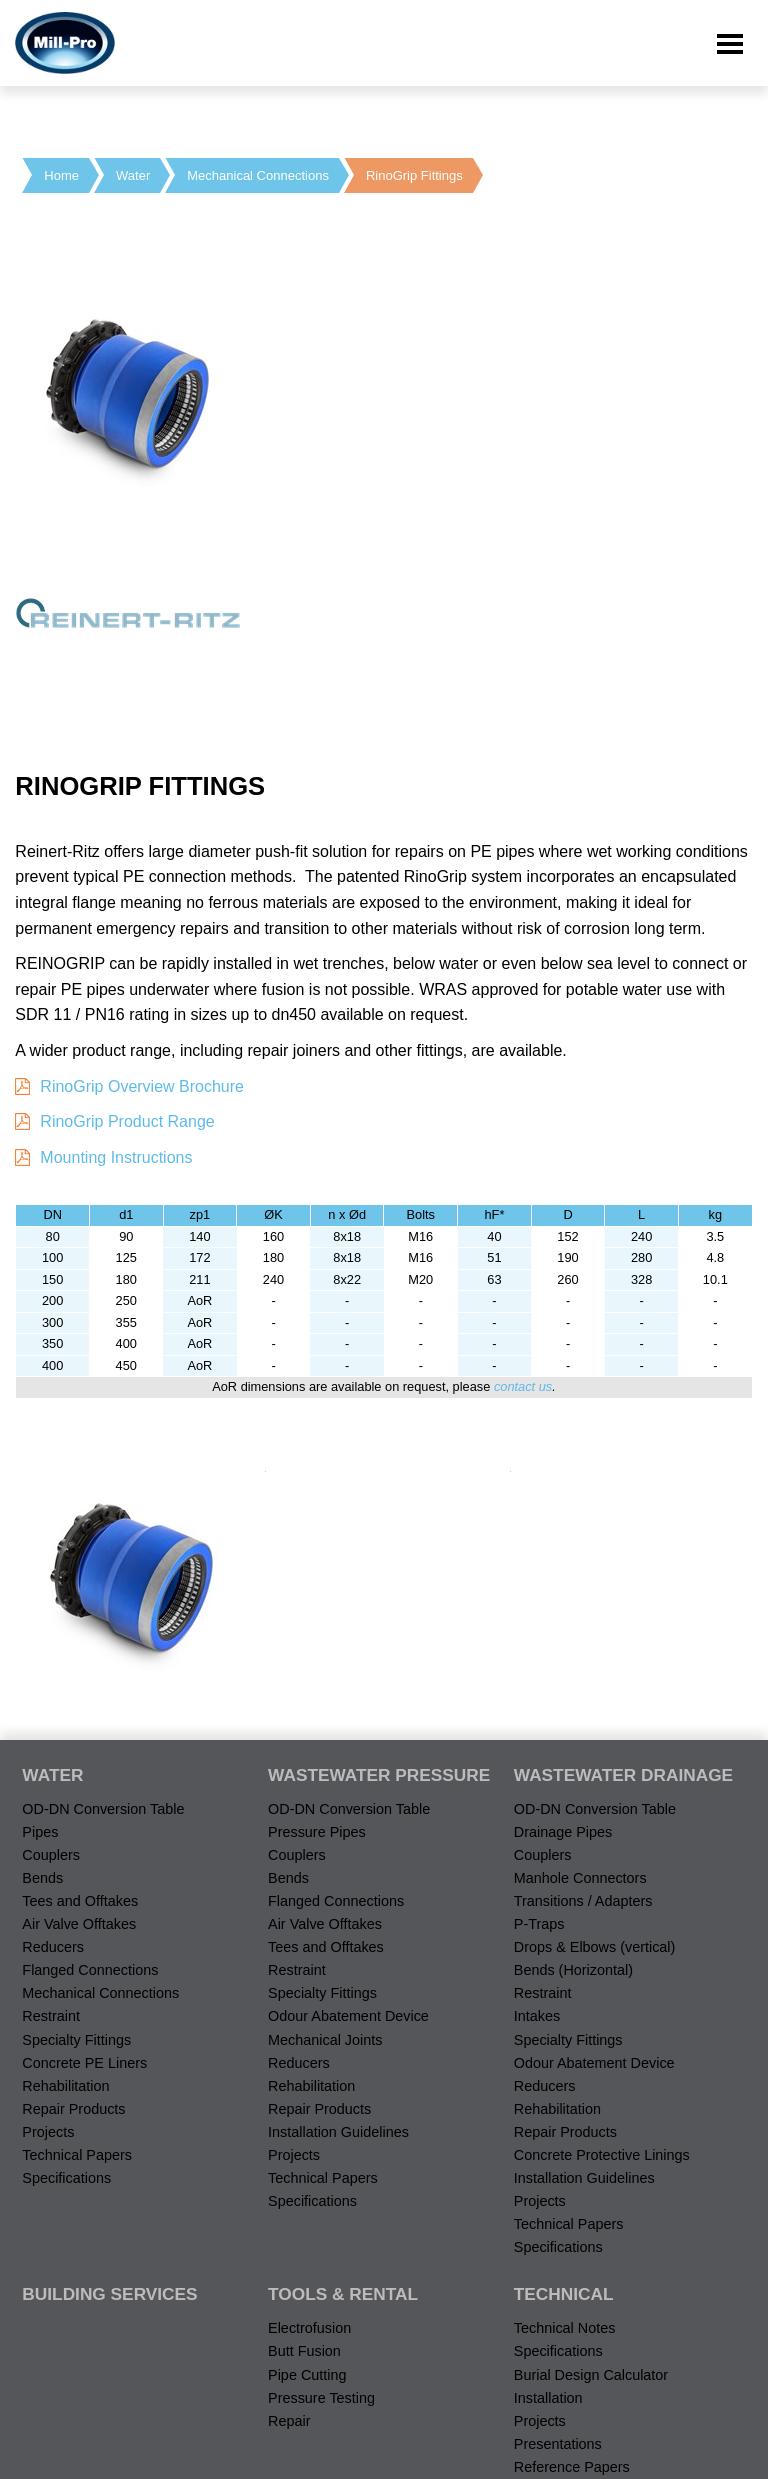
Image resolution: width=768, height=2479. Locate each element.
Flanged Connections (90, 1970)
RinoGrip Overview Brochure (142, 1086)
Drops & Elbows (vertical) (595, 1947)
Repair (289, 2421)
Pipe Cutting (307, 2375)
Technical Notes (565, 2328)
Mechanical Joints (325, 2040)
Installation (548, 2398)
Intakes (537, 2016)
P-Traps (539, 1924)
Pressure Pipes (317, 1832)
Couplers (51, 1855)
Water (133, 175)
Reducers (53, 1947)
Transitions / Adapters (583, 1901)
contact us (523, 1386)
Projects (48, 2132)
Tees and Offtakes (80, 1901)
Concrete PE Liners (84, 2063)
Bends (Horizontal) (573, 1970)
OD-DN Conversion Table (103, 1809)
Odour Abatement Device (348, 2016)
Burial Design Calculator (591, 2375)
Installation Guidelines (338, 2132)
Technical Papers (77, 2155)
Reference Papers (572, 2467)
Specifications (66, 2178)
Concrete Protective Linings (602, 2155)
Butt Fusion (304, 2351)
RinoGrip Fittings (414, 175)
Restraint (51, 2016)
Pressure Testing (321, 2398)
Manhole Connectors (580, 1878)
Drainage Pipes (563, 1832)
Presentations (558, 2444)
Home (61, 175)
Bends (42, 1878)
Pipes (40, 1832)
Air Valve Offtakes (79, 1924)
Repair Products (73, 2109)
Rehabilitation (65, 2086)
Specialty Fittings (76, 2040)
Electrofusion (309, 2328)
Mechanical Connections (258, 175)
